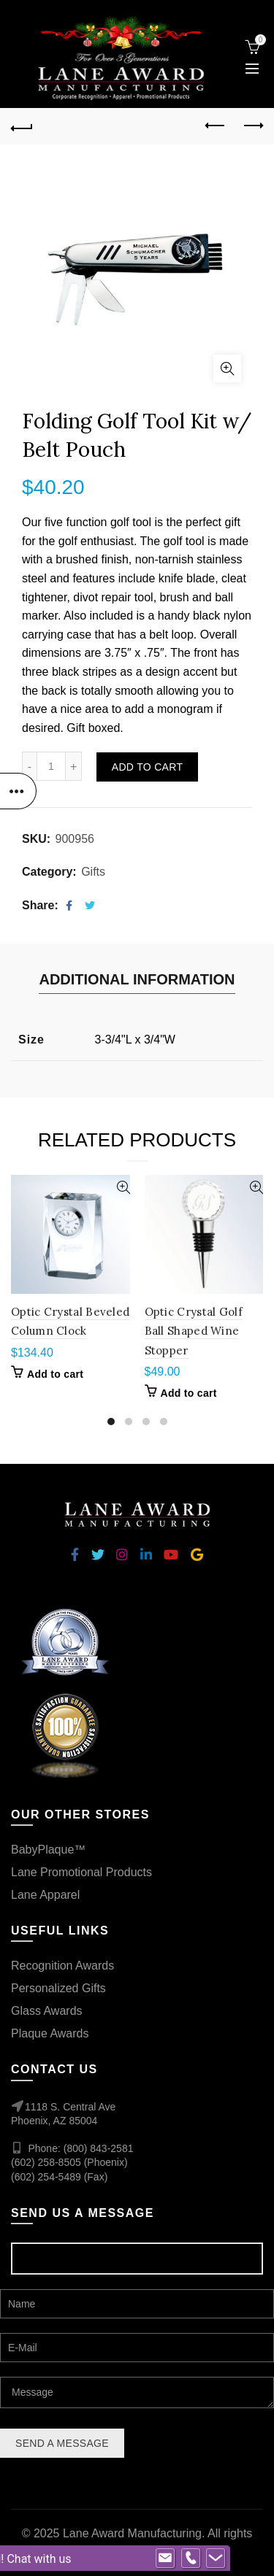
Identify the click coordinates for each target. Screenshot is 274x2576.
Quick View (117, 1187)
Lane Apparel (45, 1895)
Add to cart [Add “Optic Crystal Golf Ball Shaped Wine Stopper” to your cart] (189, 1393)
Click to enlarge (227, 368)
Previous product (216, 125)
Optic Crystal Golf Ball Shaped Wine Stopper (194, 1331)
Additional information (137, 979)
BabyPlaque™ (48, 1849)
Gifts (93, 871)
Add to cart (147, 767)
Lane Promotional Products (81, 1872)
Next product (252, 125)
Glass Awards (47, 2011)
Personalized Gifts (58, 1988)
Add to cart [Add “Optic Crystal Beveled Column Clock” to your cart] (55, 1374)
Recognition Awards (62, 1965)
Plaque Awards (49, 2033)
